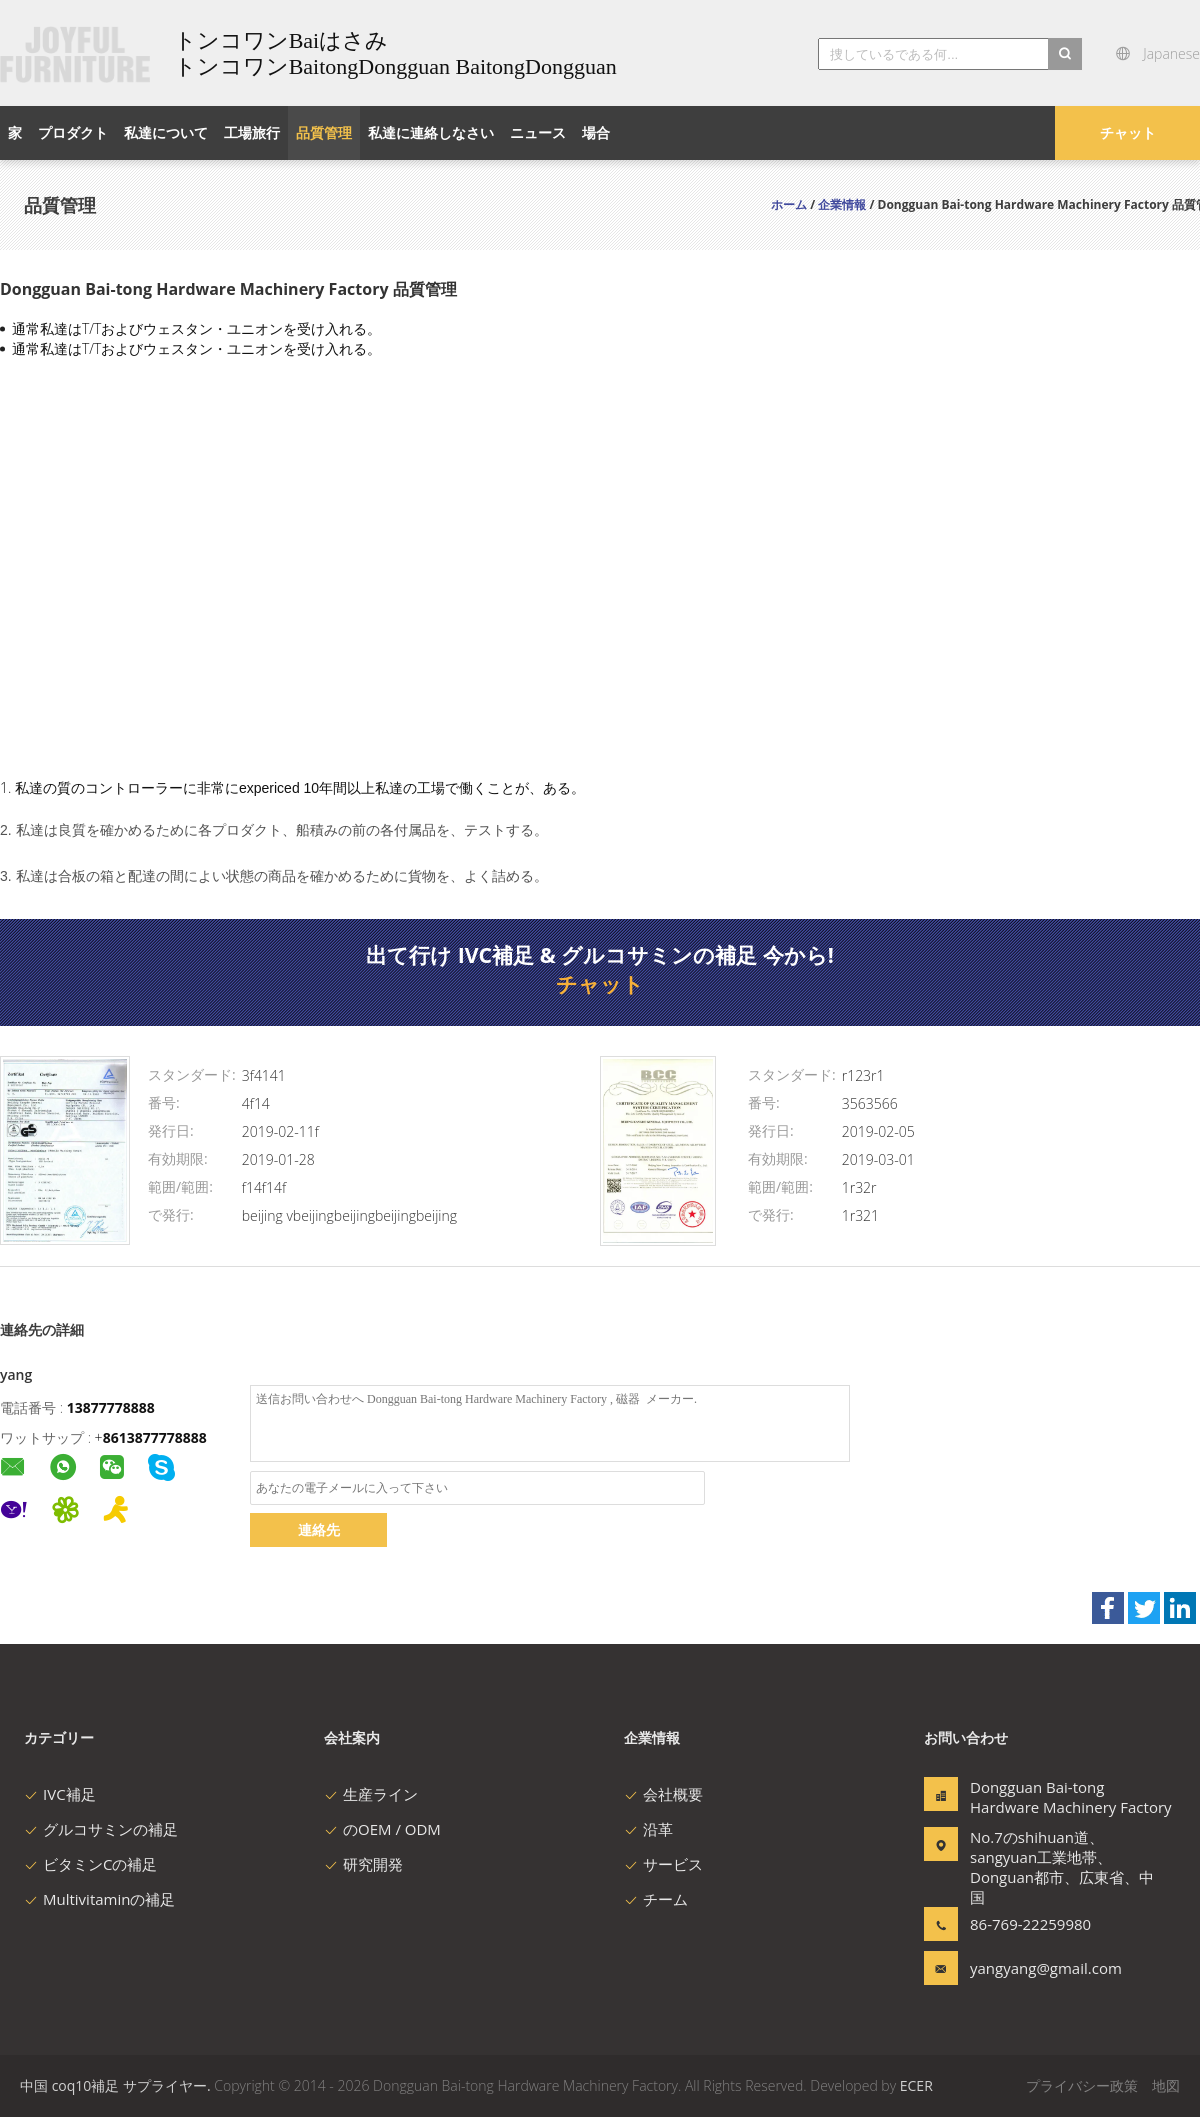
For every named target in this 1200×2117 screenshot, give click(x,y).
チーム (656, 1899)
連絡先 (319, 1529)
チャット (1128, 132)
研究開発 (363, 1864)
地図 (1166, 2085)
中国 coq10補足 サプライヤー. (117, 2085)
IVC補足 (60, 1794)
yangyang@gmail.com (1033, 1968)
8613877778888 (155, 1437)
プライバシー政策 (1082, 2085)
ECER (916, 2085)
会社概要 (663, 1794)
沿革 (648, 1829)
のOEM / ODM (382, 1829)
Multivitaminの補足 (99, 1899)
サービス (663, 1864)
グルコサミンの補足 (101, 1829)
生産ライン (371, 1794)
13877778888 (111, 1407)
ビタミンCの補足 (90, 1864)
